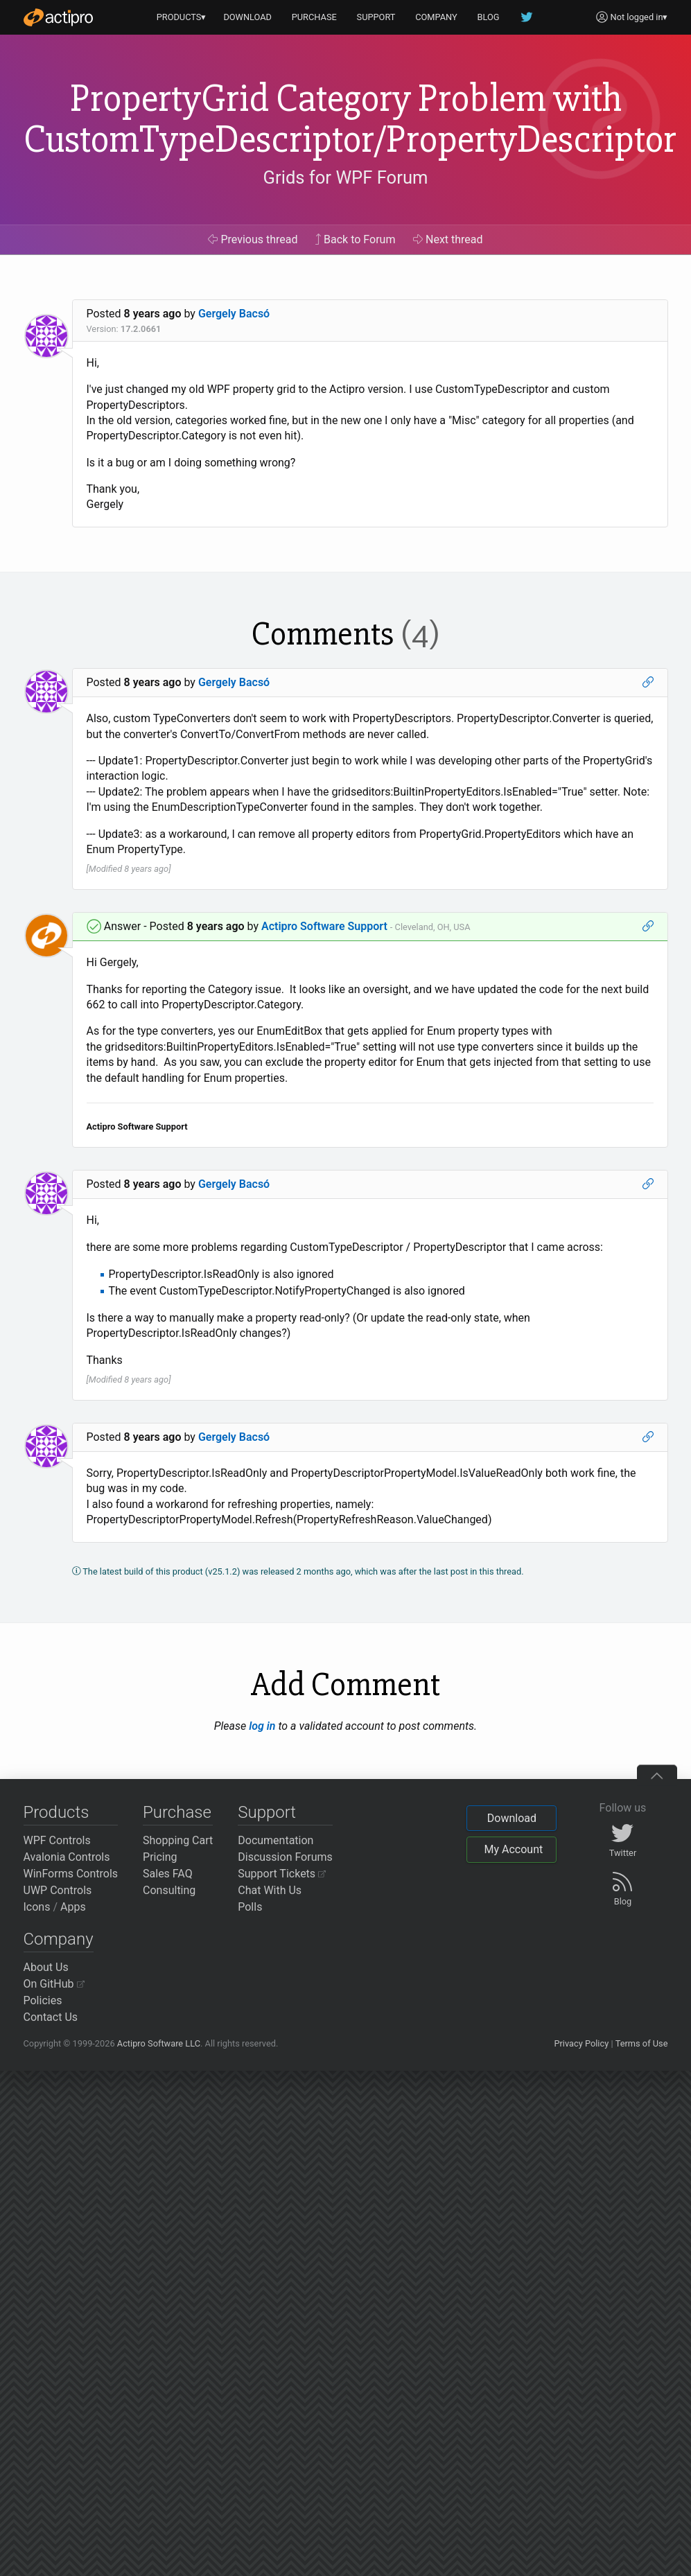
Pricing (160, 1857)
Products (56, 1812)
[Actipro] (58, 17)
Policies (43, 2000)
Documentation (275, 1840)
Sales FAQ (168, 1873)
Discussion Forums (285, 1857)
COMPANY (436, 17)
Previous (252, 239)
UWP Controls (58, 1890)
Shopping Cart (178, 1840)
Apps (73, 1906)
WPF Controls (57, 1840)
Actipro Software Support (324, 926)
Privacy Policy (581, 2043)
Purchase (177, 1812)
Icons (37, 1906)
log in (262, 1726)
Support (267, 1812)
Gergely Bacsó (234, 313)
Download (511, 1818)
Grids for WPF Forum (345, 177)
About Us (46, 1967)
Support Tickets (282, 1873)
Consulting (169, 1890)
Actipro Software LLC (158, 2043)
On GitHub (54, 1983)
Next (448, 239)
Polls (250, 1906)
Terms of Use (641, 2043)
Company (59, 1939)
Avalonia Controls (67, 1857)
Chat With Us (269, 1890)
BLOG (489, 17)
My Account (513, 1849)
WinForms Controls (71, 1873)
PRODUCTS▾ (182, 17)
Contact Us (51, 2017)
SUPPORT (376, 17)
